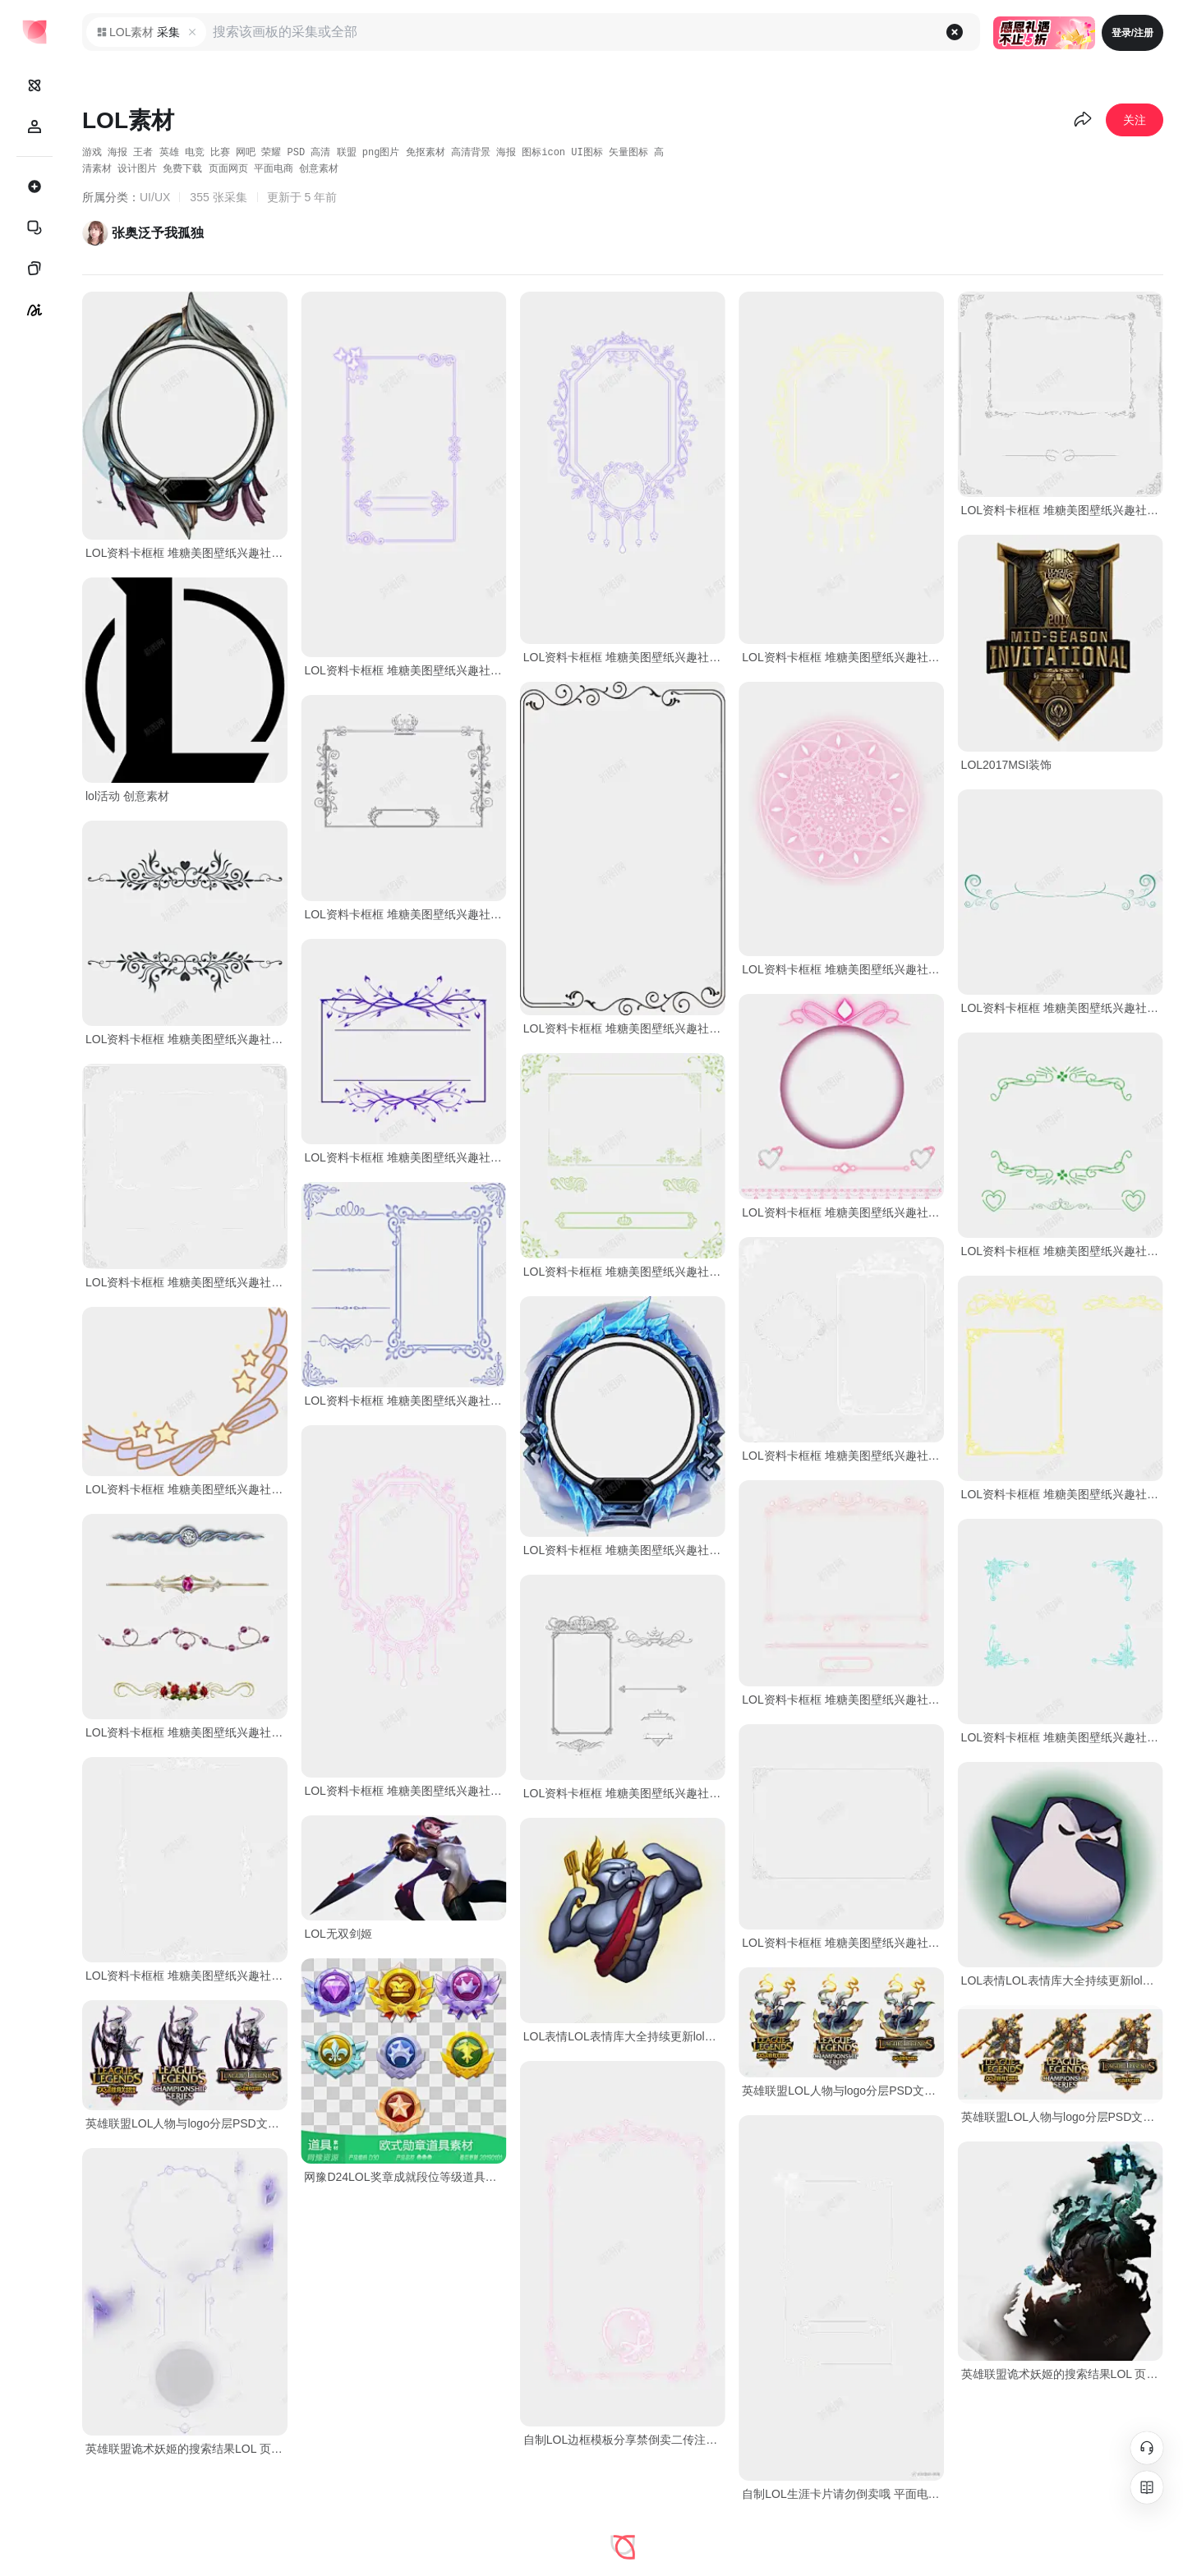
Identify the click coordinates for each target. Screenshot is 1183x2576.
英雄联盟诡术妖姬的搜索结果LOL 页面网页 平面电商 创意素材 (1062, 2373)
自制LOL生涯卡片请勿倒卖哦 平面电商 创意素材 (843, 2493)
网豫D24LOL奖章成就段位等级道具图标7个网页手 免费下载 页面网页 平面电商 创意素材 (405, 2176)
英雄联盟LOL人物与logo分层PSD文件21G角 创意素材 (843, 2090)
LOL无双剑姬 (337, 1933)
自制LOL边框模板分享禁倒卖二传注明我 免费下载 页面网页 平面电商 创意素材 (624, 2439)
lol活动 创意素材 (127, 796)
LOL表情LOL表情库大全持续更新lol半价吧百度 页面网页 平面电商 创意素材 (624, 2036)
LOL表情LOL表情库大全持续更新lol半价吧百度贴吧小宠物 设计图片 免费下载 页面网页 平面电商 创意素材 (1062, 1980)
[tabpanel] (622, 1425)
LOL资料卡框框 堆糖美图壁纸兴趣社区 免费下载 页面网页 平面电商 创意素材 (186, 552)
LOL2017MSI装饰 (1006, 764)
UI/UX (155, 197)
